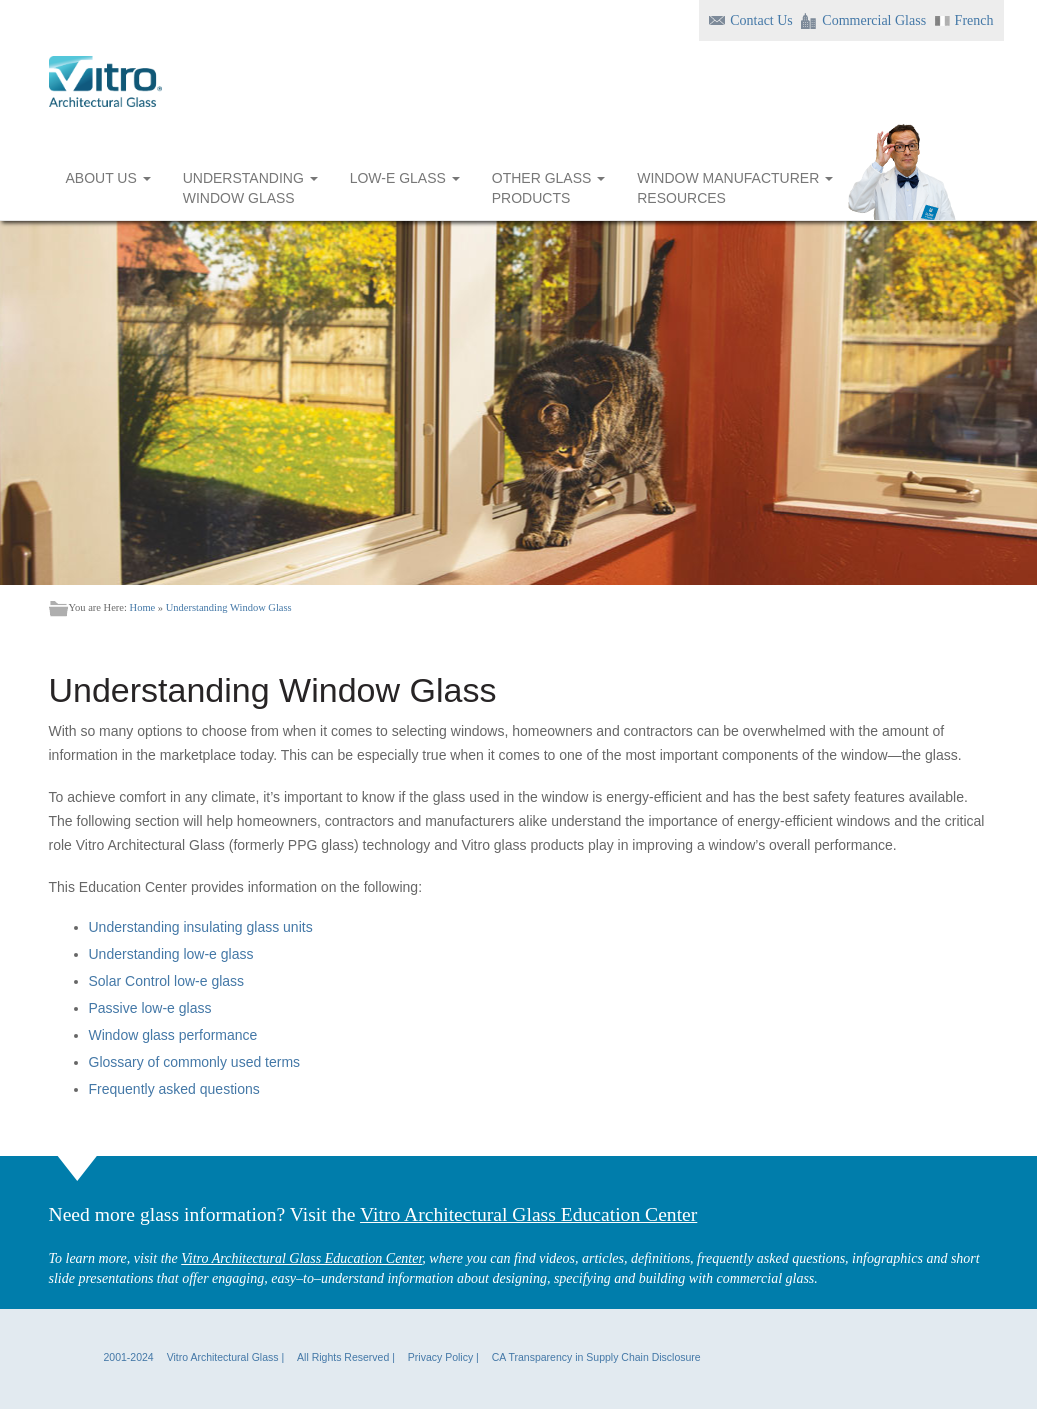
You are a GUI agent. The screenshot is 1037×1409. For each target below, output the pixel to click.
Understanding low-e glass (171, 954)
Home (143, 607)
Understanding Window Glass (229, 607)
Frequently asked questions (174, 1089)
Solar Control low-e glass (167, 981)
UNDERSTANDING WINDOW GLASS (250, 188)
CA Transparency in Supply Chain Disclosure (596, 1357)
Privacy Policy (440, 1357)
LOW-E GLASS (405, 188)
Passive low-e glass (150, 1008)
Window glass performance (173, 1035)
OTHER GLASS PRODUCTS (548, 188)
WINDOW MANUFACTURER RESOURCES (735, 188)
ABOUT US (108, 188)
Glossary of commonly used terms (195, 1062)
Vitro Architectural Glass (223, 1357)
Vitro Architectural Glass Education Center (528, 1214)
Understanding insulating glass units (201, 927)
